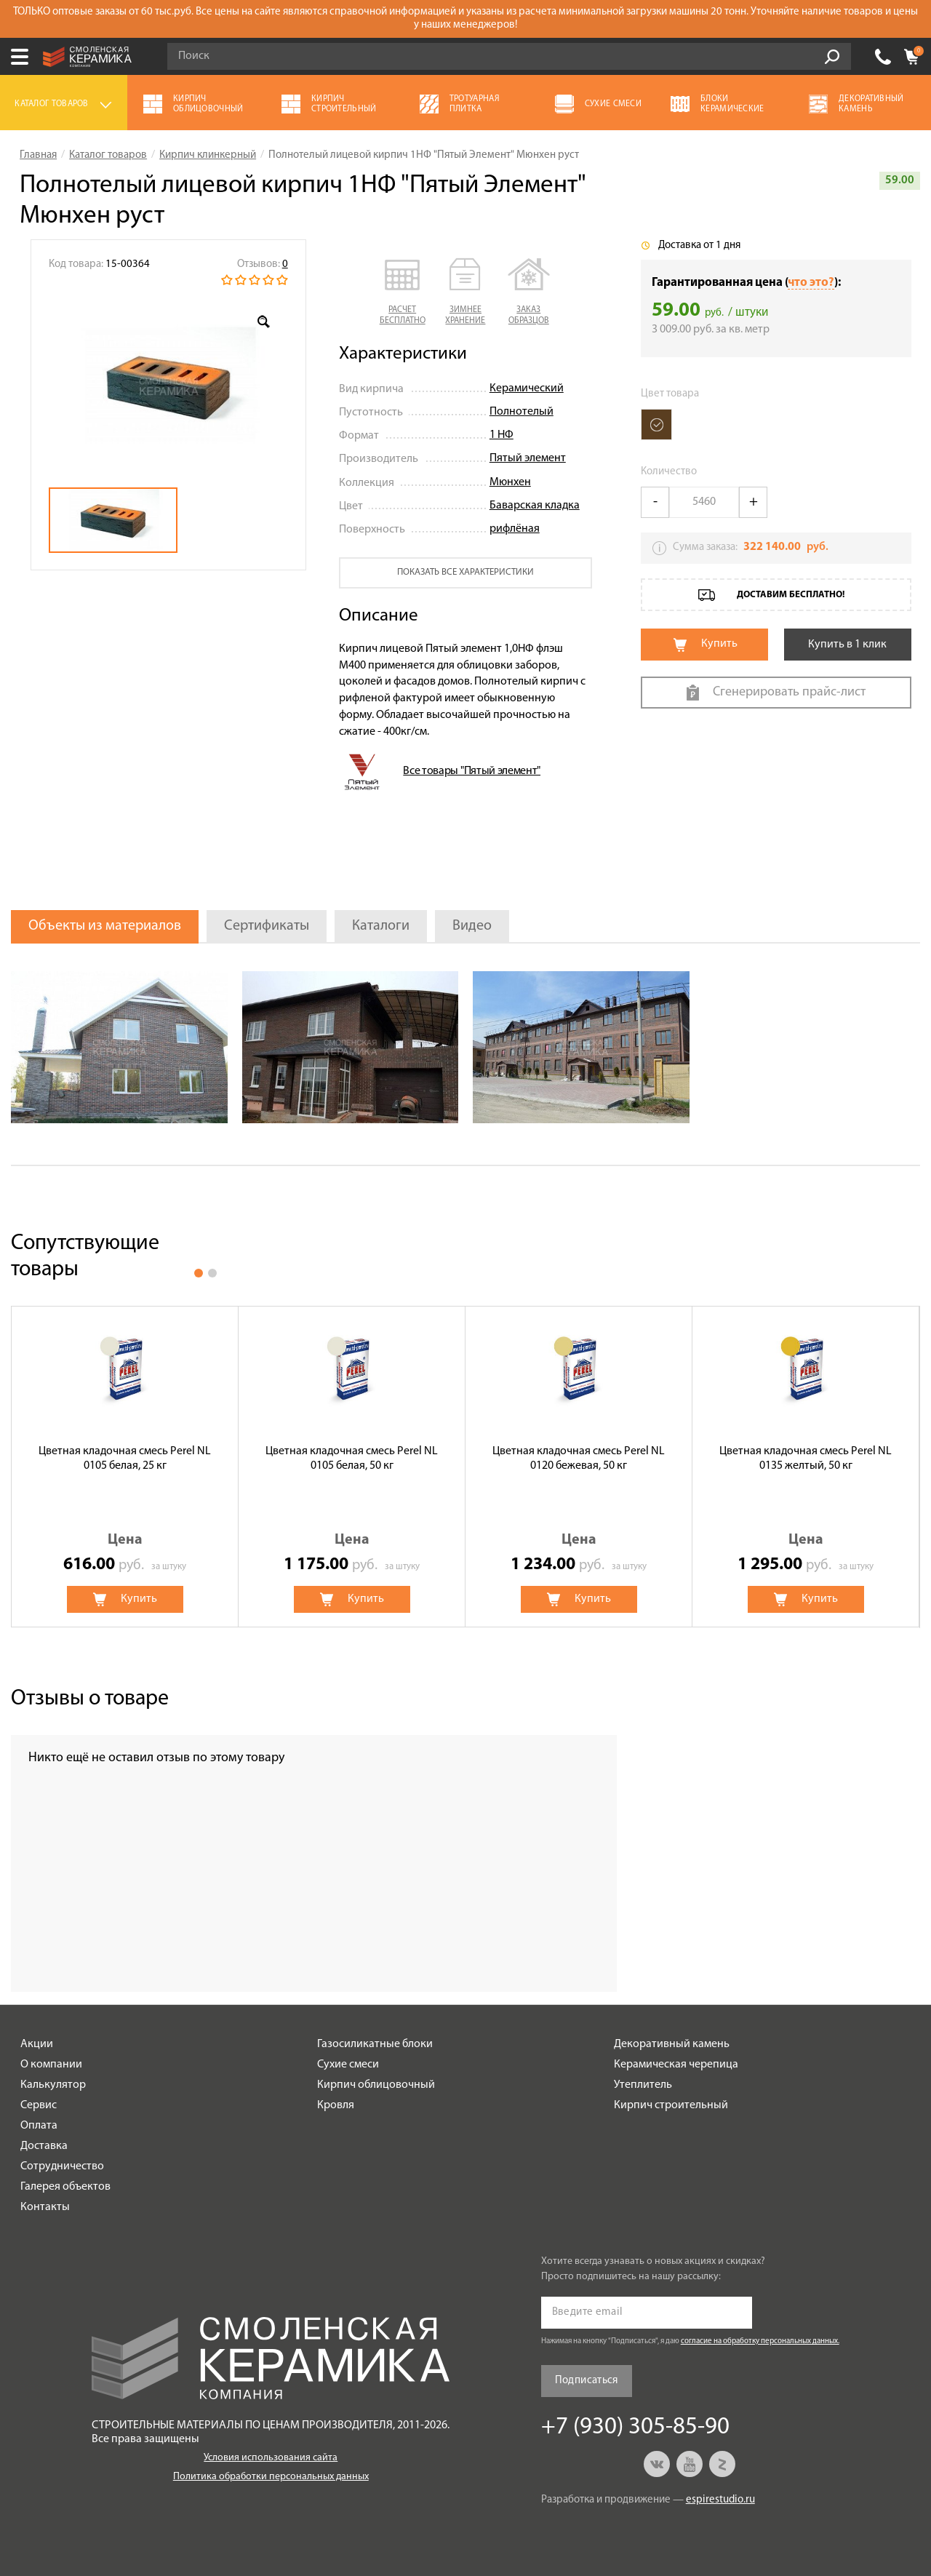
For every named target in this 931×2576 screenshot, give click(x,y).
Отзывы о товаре (90, 1699)
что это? (811, 282)
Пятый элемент (528, 458)
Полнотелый (522, 412)
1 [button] (198, 1273)
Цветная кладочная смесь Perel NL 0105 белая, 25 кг (125, 1458)
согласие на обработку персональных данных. (760, 2341)
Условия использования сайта (270, 2457)
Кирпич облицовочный (376, 2085)
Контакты (45, 2207)
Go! (832, 56)
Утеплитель (643, 2085)
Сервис (38, 2105)
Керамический (527, 388)
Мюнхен (510, 482)
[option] (168, 386)
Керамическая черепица (676, 2064)
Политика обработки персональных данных (271, 2476)
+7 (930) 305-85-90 (883, 57)
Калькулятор (53, 2085)
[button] (402, 292)
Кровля (335, 2105)
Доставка (44, 2146)
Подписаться (586, 2380)
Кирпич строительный (671, 2105)
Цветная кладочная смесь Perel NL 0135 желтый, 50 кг (805, 1458)
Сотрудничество (62, 2166)
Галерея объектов (65, 2187)
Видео (472, 926)
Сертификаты (266, 926)
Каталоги (380, 926)
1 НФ (502, 435)
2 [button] (212, 1273)
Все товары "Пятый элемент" (471, 771)
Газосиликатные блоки (375, 2044)
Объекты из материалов (104, 926)
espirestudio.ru (720, 2500)
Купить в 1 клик (847, 644)
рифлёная (515, 529)
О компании (51, 2064)
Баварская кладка (535, 505)
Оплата (38, 2126)
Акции (36, 2044)
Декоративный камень (672, 2044)
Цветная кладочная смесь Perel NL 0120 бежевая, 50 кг (578, 1458)
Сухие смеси (348, 2064)
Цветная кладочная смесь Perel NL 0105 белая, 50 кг (351, 1458)
